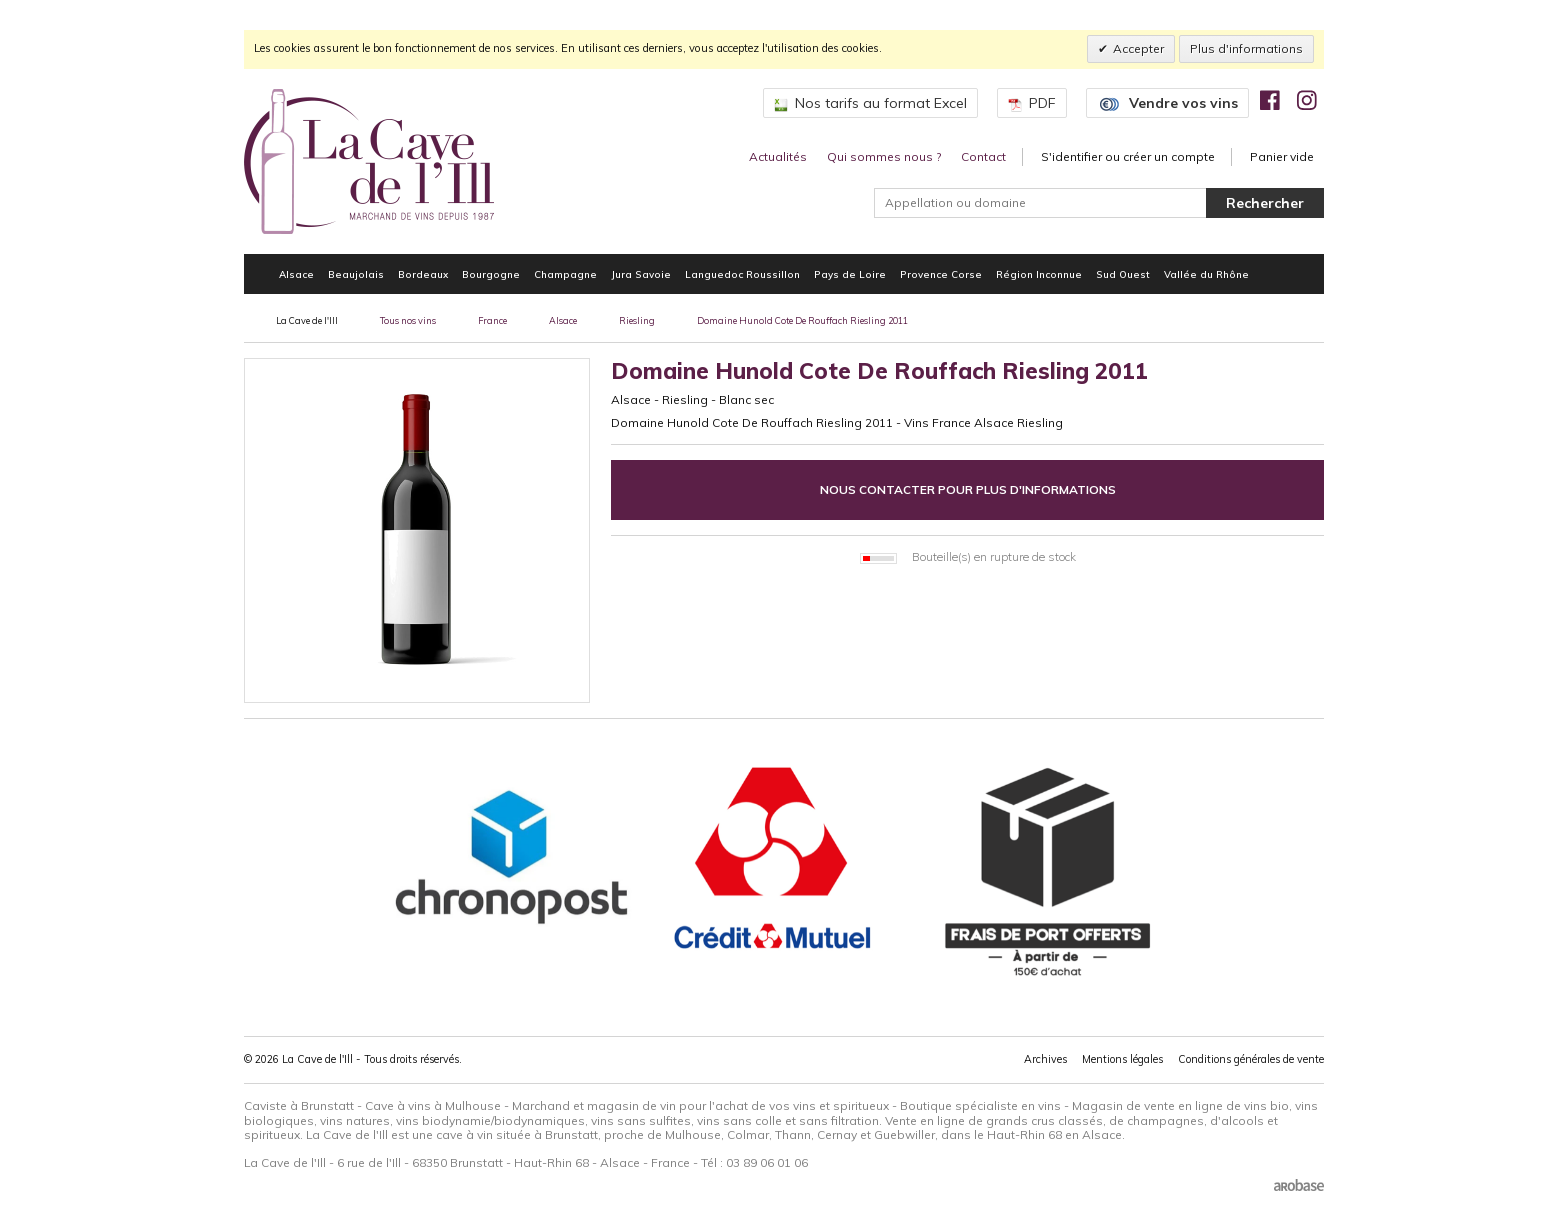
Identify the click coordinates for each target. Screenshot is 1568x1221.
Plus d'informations (1246, 48)
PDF (1032, 103)
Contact (983, 156)
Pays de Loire (850, 274)
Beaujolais (356, 274)
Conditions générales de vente (1251, 1059)
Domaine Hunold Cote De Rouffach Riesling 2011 (802, 320)
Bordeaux (423, 274)
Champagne (565, 274)
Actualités (778, 156)
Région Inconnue (1039, 274)
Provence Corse (941, 274)
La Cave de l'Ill (307, 320)
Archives (1045, 1059)
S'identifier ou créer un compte (1128, 156)
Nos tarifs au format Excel (870, 103)
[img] (1270, 100)
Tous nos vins (408, 320)
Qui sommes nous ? (884, 156)
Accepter (1138, 48)
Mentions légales (1122, 1059)
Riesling (637, 320)
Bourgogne (491, 274)
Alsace (296, 274)
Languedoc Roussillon (742, 274)
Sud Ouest (1123, 274)
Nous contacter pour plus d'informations (968, 489)
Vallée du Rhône (1206, 274)
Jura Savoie (641, 274)
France (492, 320)
